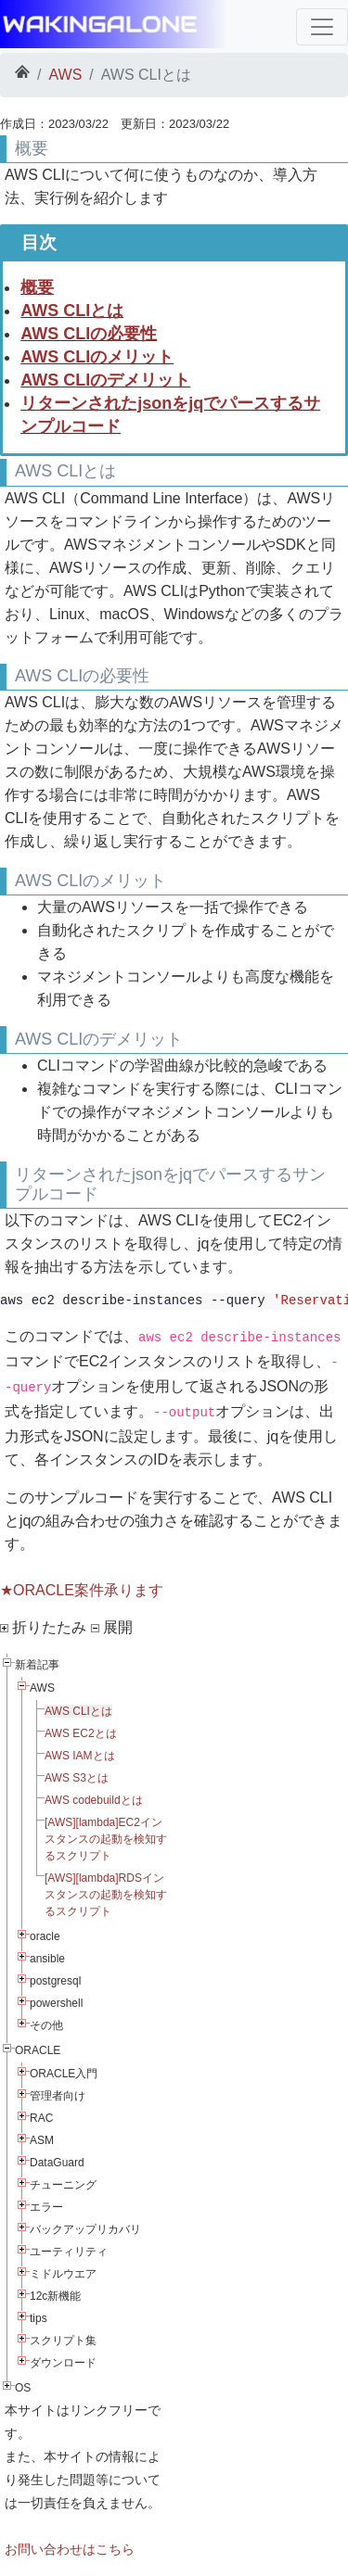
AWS (65, 74)
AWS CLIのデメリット (105, 380)
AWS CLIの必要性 (88, 333)
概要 (37, 287)
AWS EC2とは (81, 1733)
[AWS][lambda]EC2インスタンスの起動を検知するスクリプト (106, 1839)
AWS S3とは (77, 1777)
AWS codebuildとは (94, 1800)
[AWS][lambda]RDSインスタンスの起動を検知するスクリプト (106, 1895)
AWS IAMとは (80, 1755)
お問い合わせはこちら (70, 2549)
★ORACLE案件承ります (81, 1590)
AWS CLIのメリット (97, 357)
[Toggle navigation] (322, 26)
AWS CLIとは (71, 310)
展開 (112, 1627)
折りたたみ (43, 1627)
